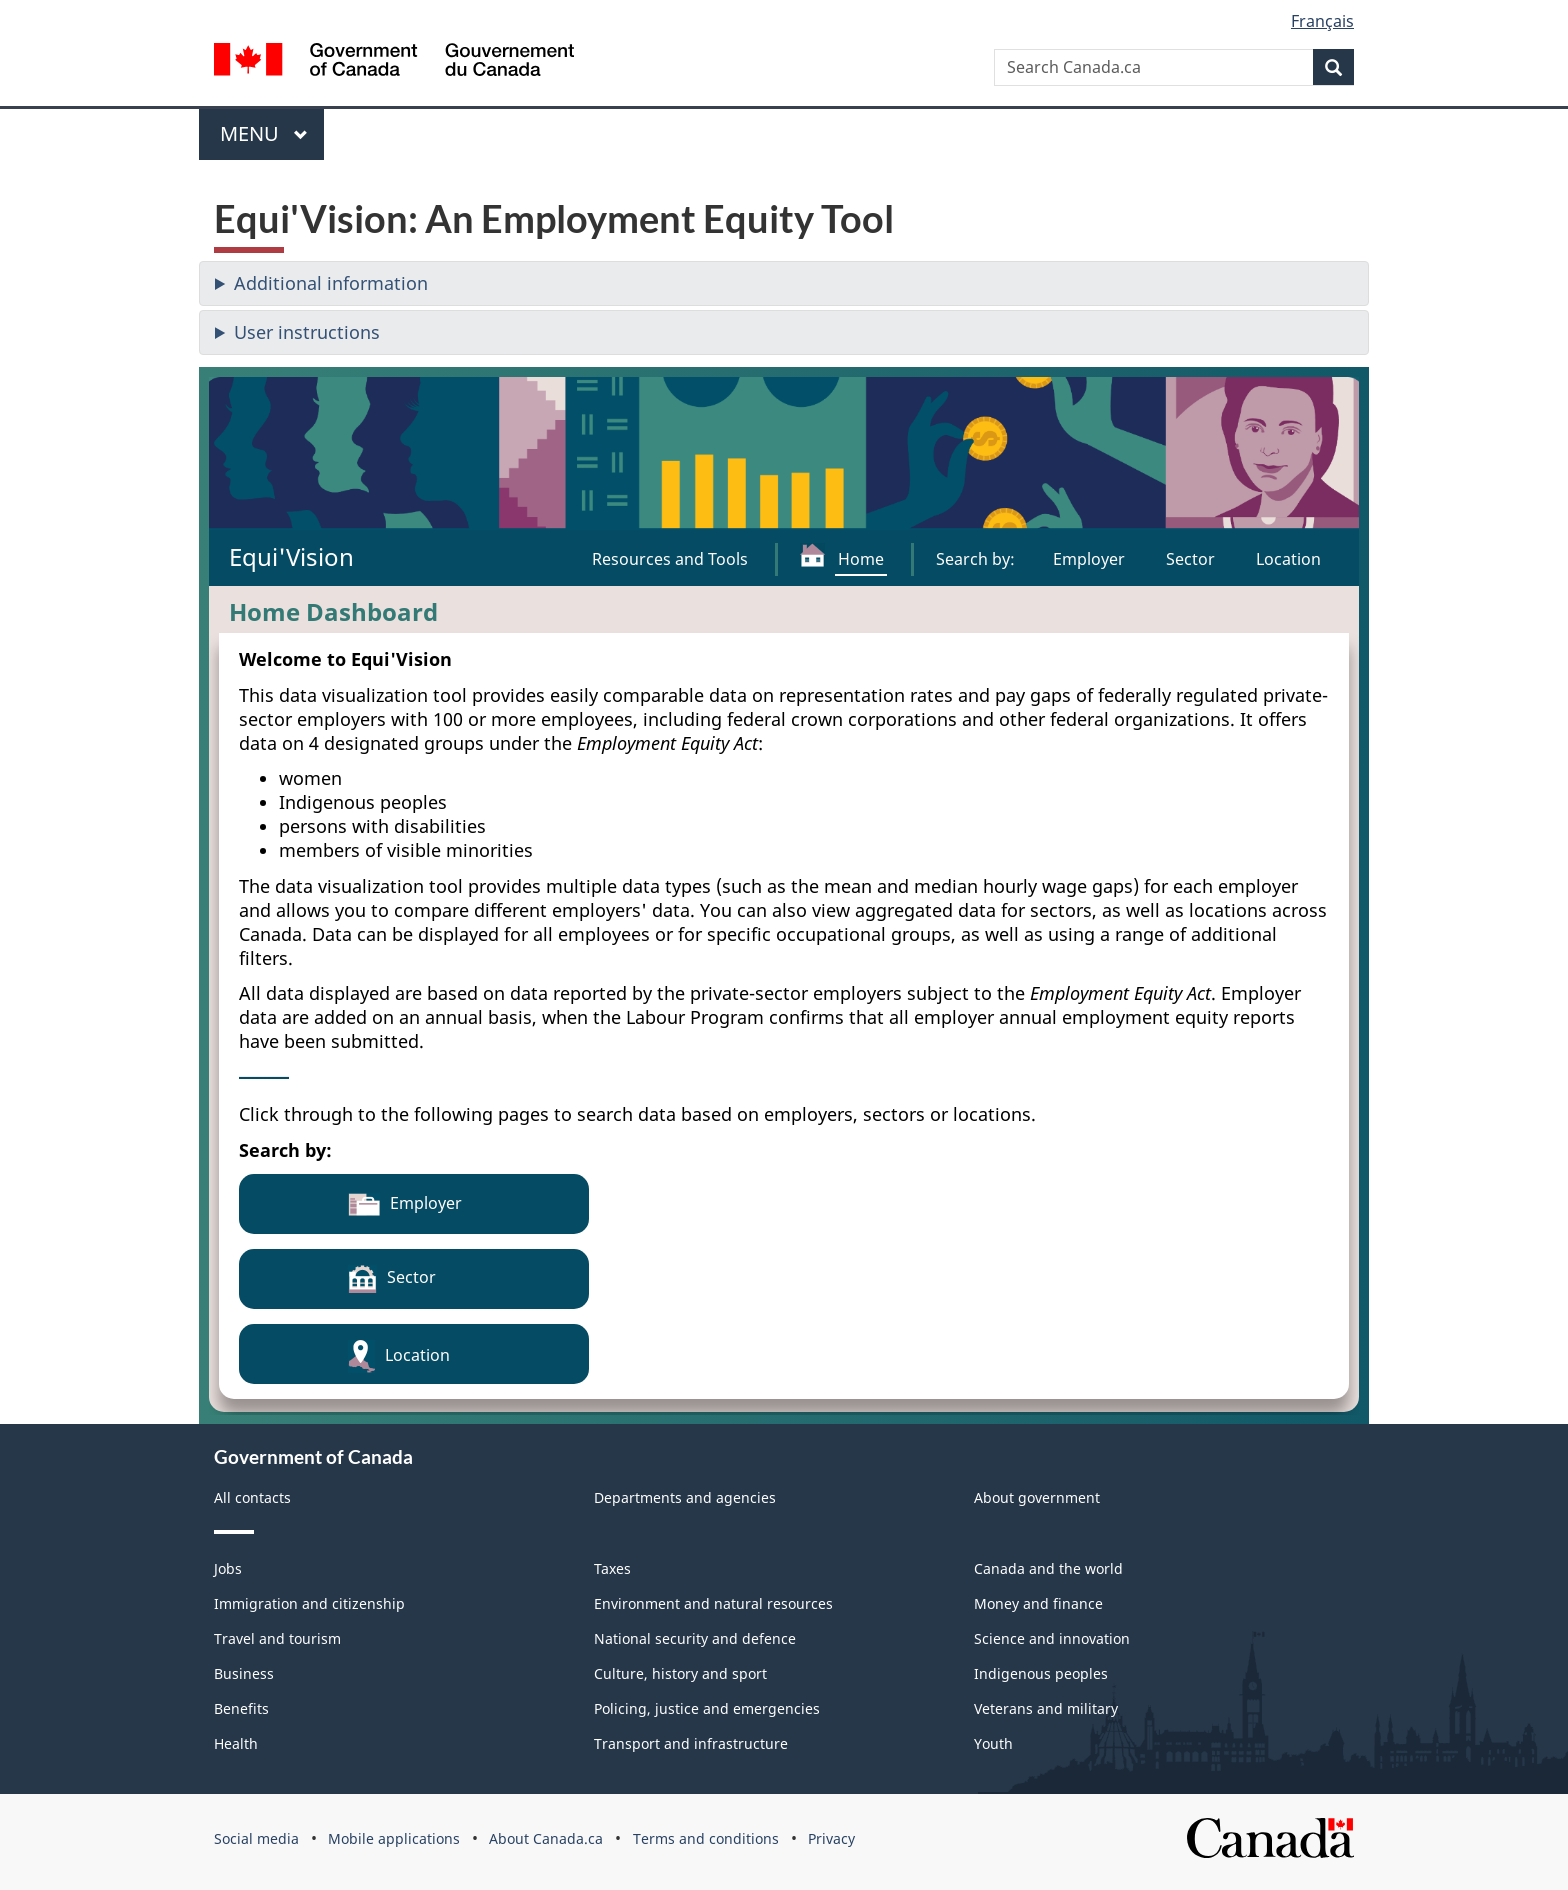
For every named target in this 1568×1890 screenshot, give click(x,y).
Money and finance (1038, 1603)
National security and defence (695, 1638)
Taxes (612, 1568)
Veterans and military (1046, 1708)
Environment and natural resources (713, 1603)
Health (236, 1743)
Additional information (331, 283)
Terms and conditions (706, 1838)
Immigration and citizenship (309, 1603)
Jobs (228, 1568)
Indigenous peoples (1041, 1673)
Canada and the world (1048, 1568)
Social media (256, 1838)
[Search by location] (1288, 559)
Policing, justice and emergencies (707, 1708)
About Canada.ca (546, 1838)
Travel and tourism (277, 1638)
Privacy (831, 1838)
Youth (993, 1743)
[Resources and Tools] (670, 559)
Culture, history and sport (680, 1673)
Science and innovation (1052, 1638)
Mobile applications (394, 1838)
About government (1037, 1497)
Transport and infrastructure (691, 1743)
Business (244, 1673)
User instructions (307, 332)
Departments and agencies (685, 1497)
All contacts (252, 1497)
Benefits (241, 1708)
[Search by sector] (1190, 559)
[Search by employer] (1089, 559)
